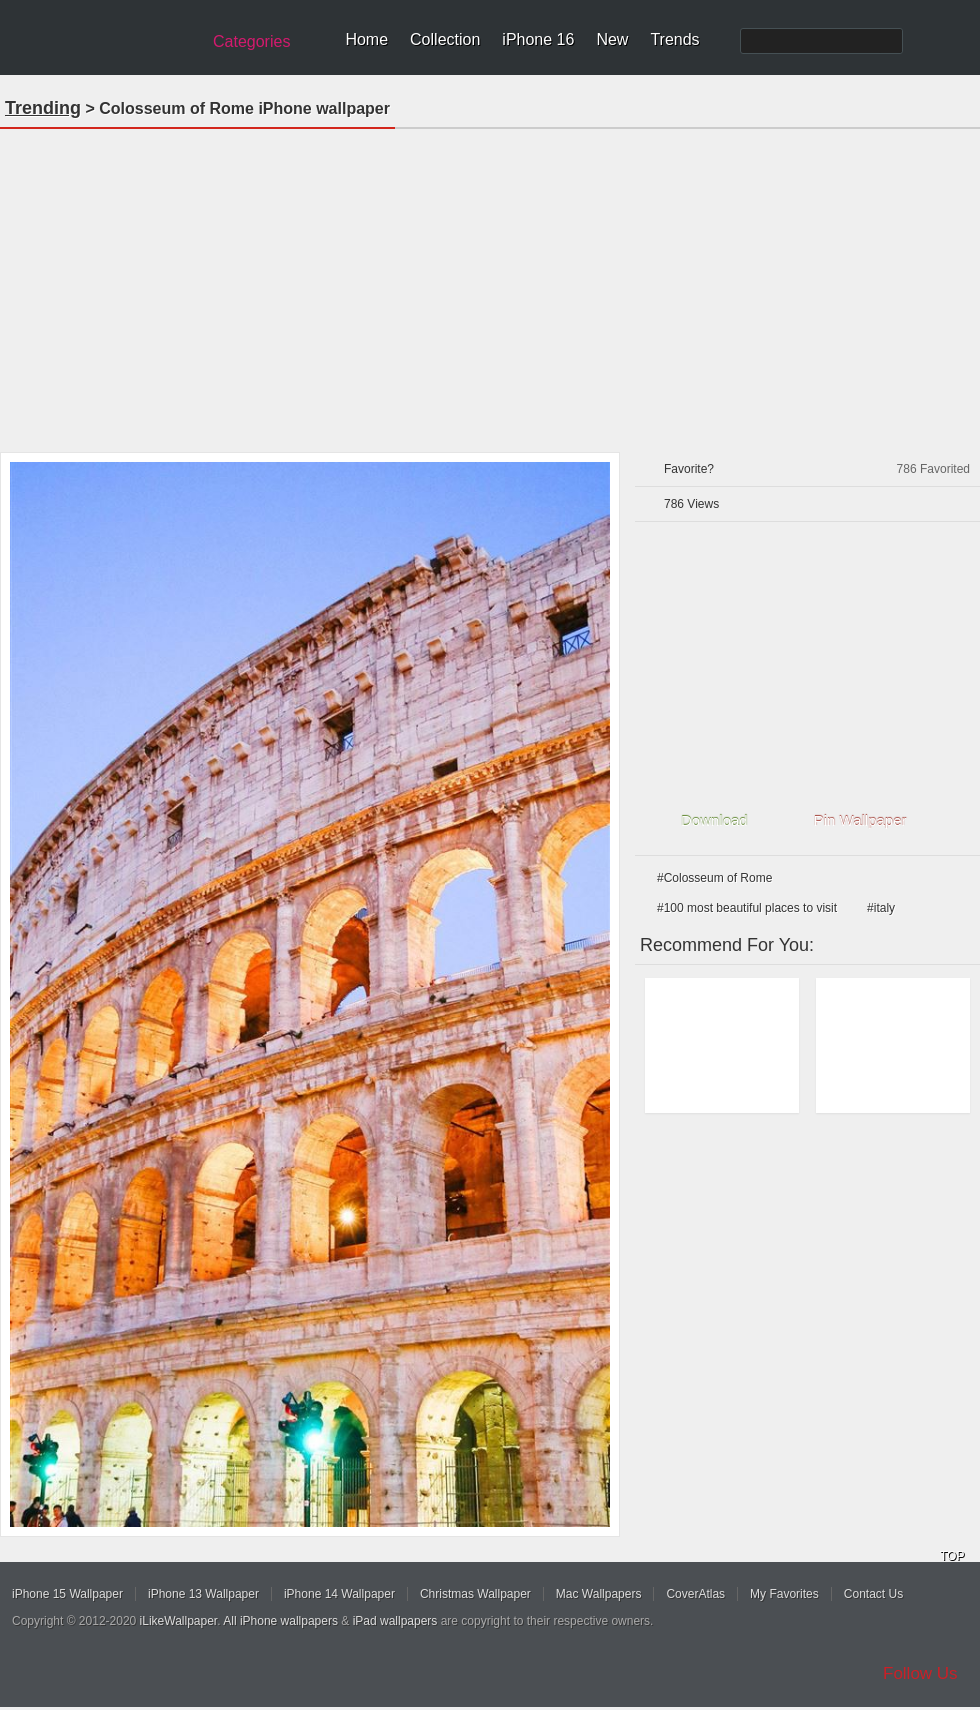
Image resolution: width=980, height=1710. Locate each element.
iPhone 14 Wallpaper (339, 1594)
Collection (445, 39)
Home (366, 39)
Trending (43, 108)
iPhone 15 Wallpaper (67, 1594)
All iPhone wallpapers (280, 1621)
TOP (952, 1556)
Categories (251, 41)
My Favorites (784, 1594)
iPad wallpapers (395, 1621)
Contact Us (873, 1594)
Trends (674, 39)
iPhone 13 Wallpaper (203, 1594)
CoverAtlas (695, 1594)
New (612, 39)
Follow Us (920, 1673)
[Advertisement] (490, 284)
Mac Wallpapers (599, 1594)
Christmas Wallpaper (475, 1594)
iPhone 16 (538, 39)
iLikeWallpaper (179, 1621)
